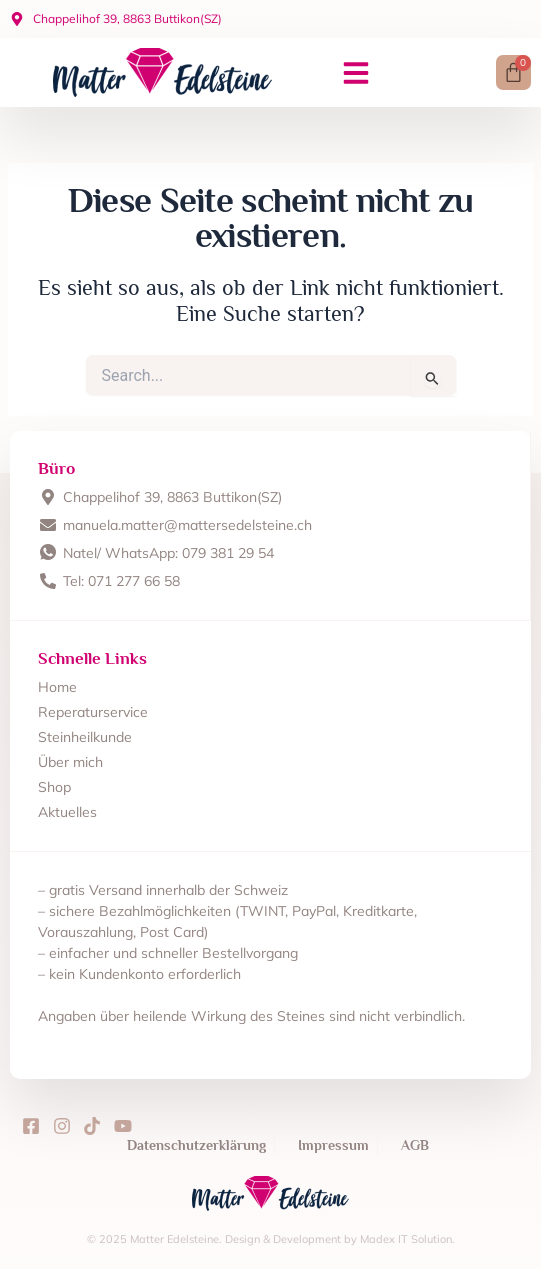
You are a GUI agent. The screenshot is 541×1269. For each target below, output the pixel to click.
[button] (356, 73)
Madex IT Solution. (407, 1239)
